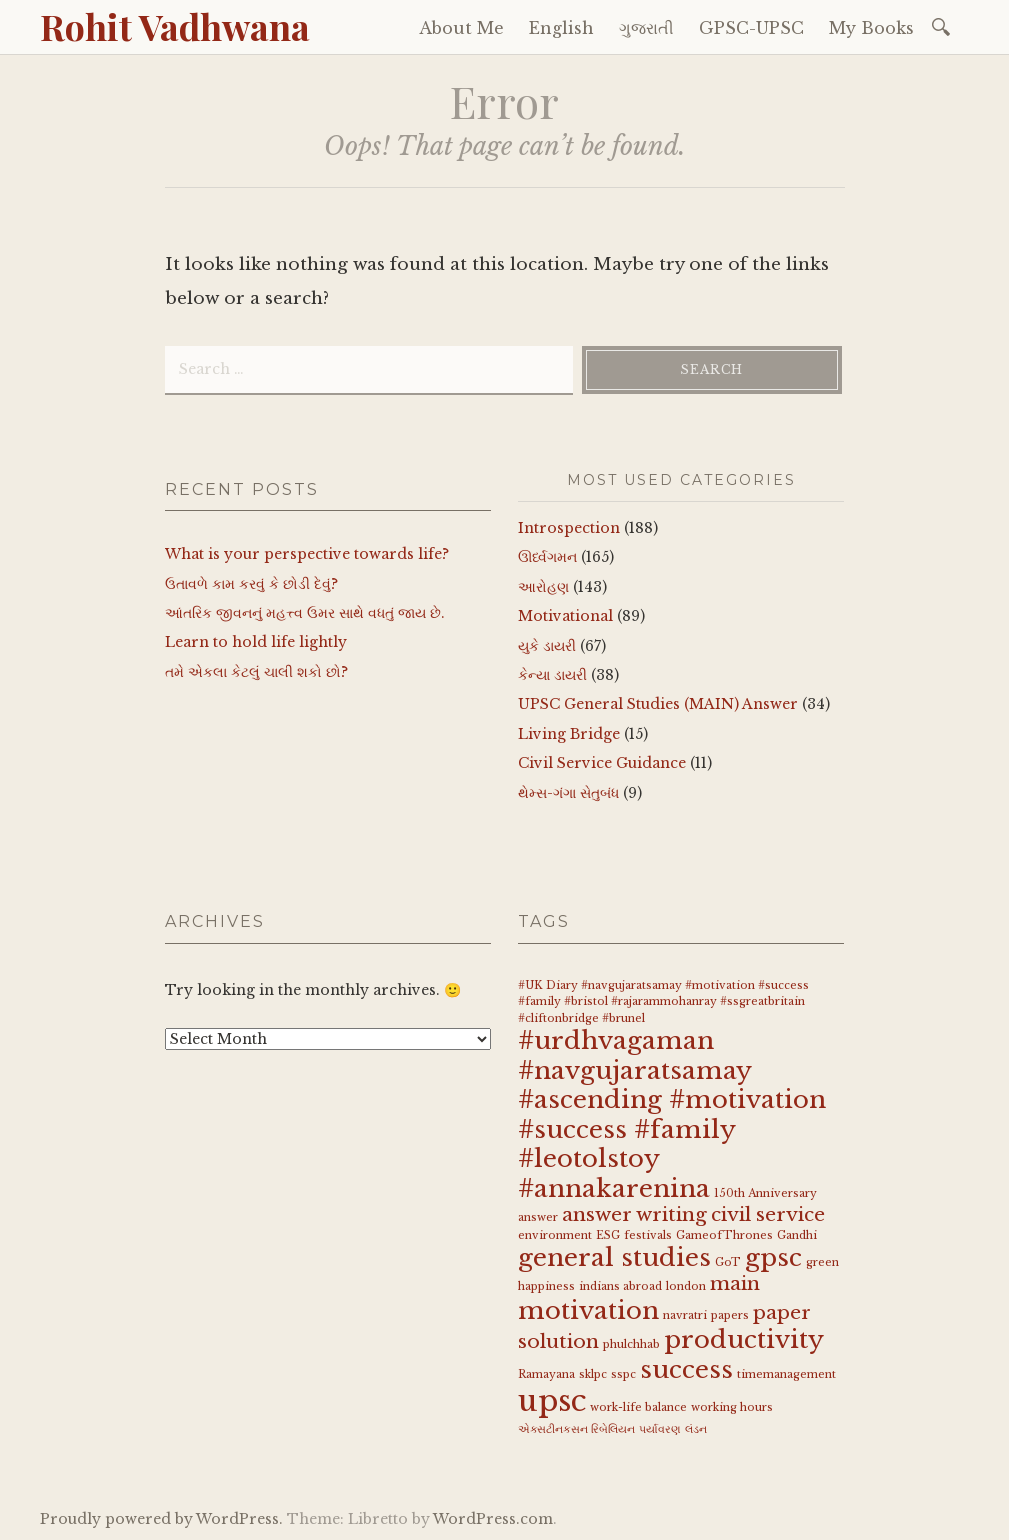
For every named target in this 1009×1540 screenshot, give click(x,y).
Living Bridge (569, 734)
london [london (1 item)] (686, 1286)
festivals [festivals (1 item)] (648, 1235)
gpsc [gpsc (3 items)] (773, 1257)
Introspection (569, 528)
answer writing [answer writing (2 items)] (634, 1214)
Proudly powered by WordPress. (161, 1519)
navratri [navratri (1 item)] (685, 1315)
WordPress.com (493, 1519)
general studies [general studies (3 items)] (614, 1257)
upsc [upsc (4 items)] (552, 1401)
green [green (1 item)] (822, 1262)
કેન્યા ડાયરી (552, 675)
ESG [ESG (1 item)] (608, 1235)
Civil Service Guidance (602, 763)
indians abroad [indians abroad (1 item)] (620, 1286)
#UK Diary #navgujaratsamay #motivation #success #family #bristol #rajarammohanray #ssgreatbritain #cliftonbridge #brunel (663, 1002)
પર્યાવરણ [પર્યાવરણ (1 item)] (660, 1429)
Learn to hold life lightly (256, 642)
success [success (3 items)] (686, 1369)
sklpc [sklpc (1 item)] (593, 1374)
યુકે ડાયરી (547, 646)
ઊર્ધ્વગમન (547, 557)
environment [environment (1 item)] (555, 1235)
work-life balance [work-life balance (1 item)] (638, 1407)
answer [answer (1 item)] (538, 1217)
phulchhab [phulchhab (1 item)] (631, 1344)
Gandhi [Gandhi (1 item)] (797, 1235)
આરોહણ (543, 587)
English (561, 28)
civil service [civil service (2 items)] (768, 1214)
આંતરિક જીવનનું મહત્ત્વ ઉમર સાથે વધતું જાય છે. (305, 613)
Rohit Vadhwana (175, 26)
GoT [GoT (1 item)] (728, 1262)
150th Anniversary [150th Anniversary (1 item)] (765, 1193)
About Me (461, 28)
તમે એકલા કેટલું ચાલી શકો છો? (256, 672)
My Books (871, 28)
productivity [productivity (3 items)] (744, 1339)
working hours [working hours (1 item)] (732, 1407)
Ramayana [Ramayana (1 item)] (546, 1374)
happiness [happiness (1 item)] (546, 1286)
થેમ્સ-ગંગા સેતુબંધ (568, 793)
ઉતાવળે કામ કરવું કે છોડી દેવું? (251, 584)
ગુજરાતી (646, 28)
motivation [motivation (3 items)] (588, 1310)
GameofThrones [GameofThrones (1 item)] (724, 1235)
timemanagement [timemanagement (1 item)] (786, 1374)
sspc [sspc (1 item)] (623, 1374)
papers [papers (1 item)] (730, 1315)
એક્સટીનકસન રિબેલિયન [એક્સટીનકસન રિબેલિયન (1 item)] (576, 1429)
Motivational (565, 616)
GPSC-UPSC (751, 28)
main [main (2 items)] (735, 1283)
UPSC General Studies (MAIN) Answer (658, 704)
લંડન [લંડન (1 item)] (696, 1429)
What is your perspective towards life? (307, 554)
